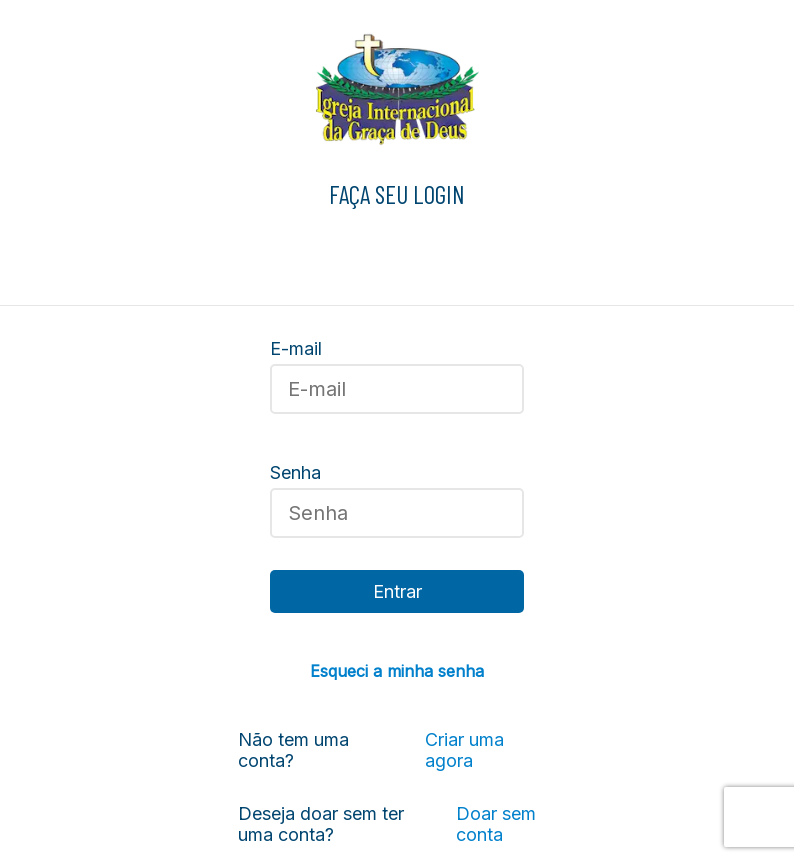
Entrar (397, 591)
